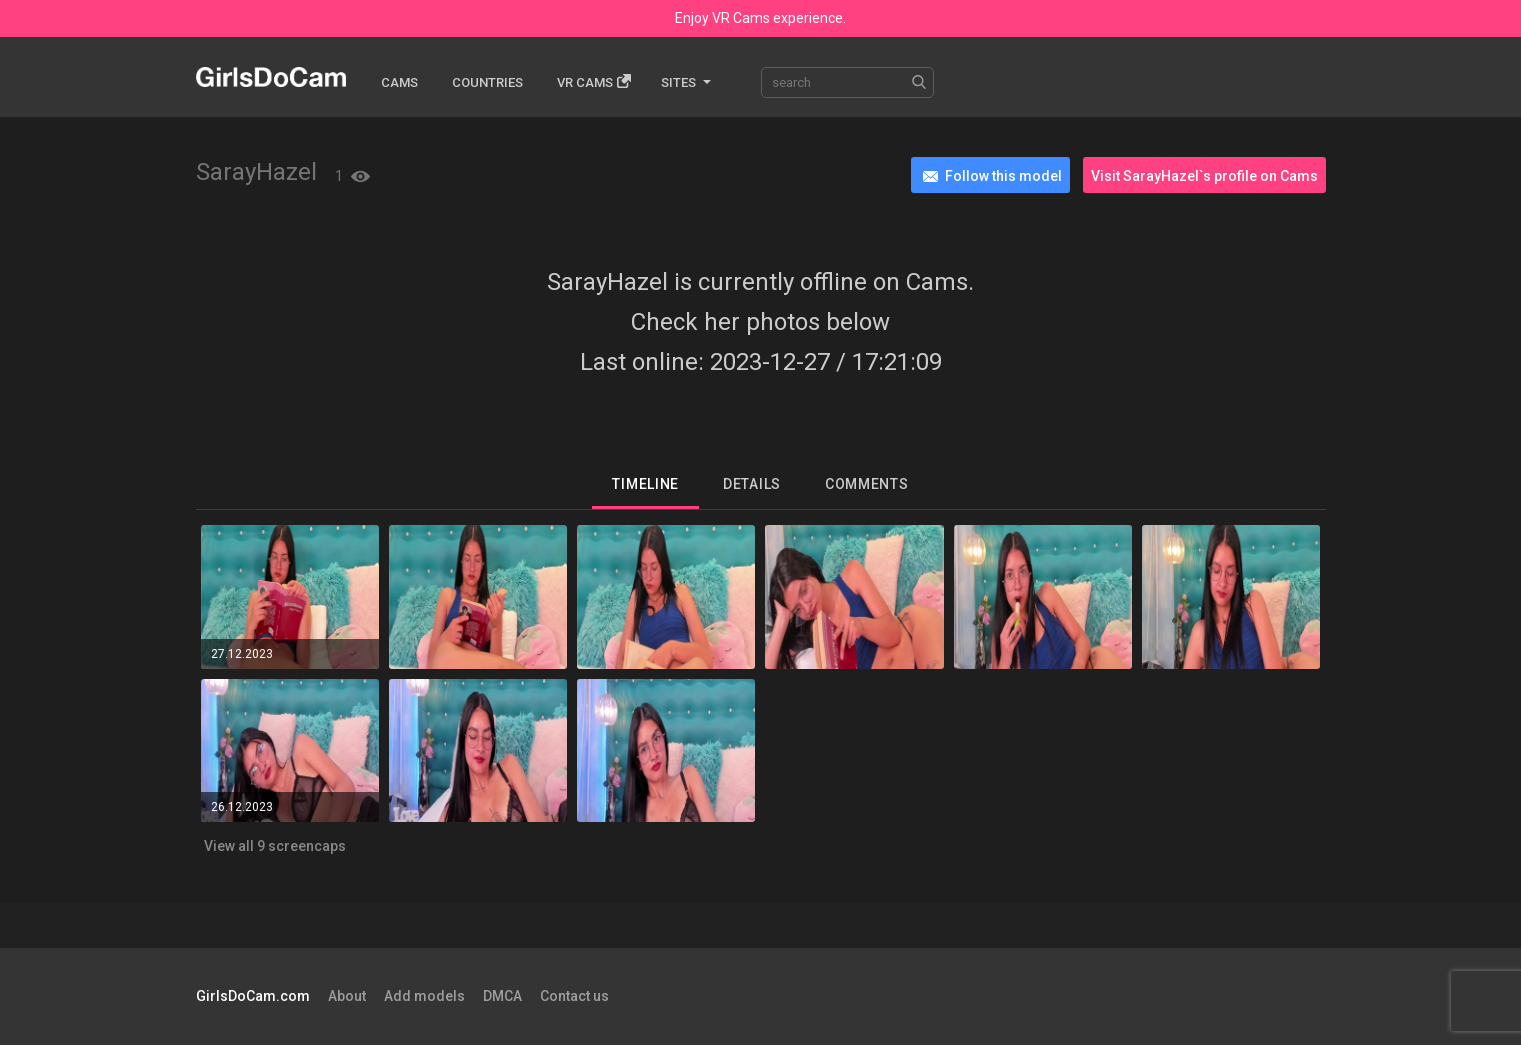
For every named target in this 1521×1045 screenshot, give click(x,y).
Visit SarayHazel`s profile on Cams (1204, 176)
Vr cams (594, 81)
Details (752, 484)
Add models (424, 996)
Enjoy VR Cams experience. (760, 18)
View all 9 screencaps (275, 846)
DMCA (502, 996)
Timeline (645, 484)
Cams (399, 82)
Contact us (574, 996)
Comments (867, 484)
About (347, 996)
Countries (487, 82)
